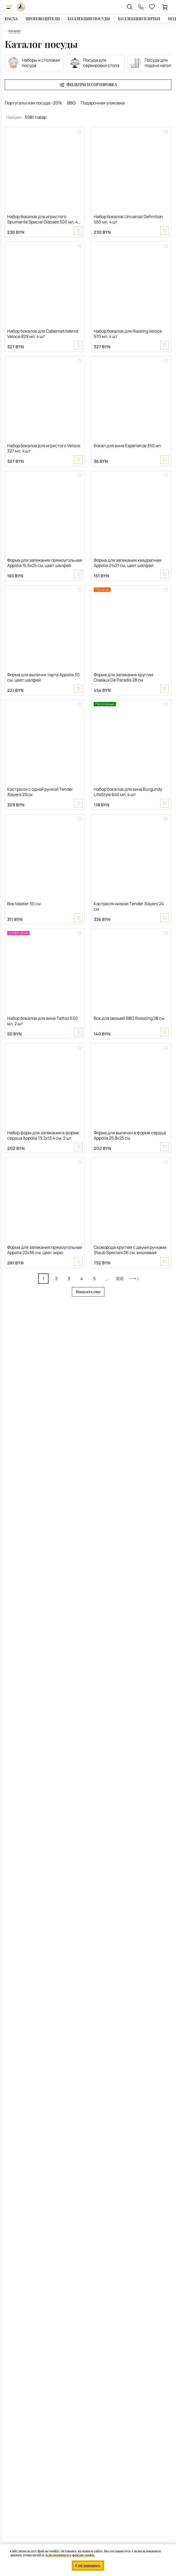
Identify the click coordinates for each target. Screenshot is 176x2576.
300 (120, 1278)
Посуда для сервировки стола (94, 62)
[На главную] (21, 7)
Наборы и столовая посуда (34, 62)
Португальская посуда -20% (33, 103)
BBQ (71, 103)
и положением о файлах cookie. (70, 2555)
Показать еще (88, 1291)
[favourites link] (152, 7)
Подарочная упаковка (103, 103)
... (107, 1278)
